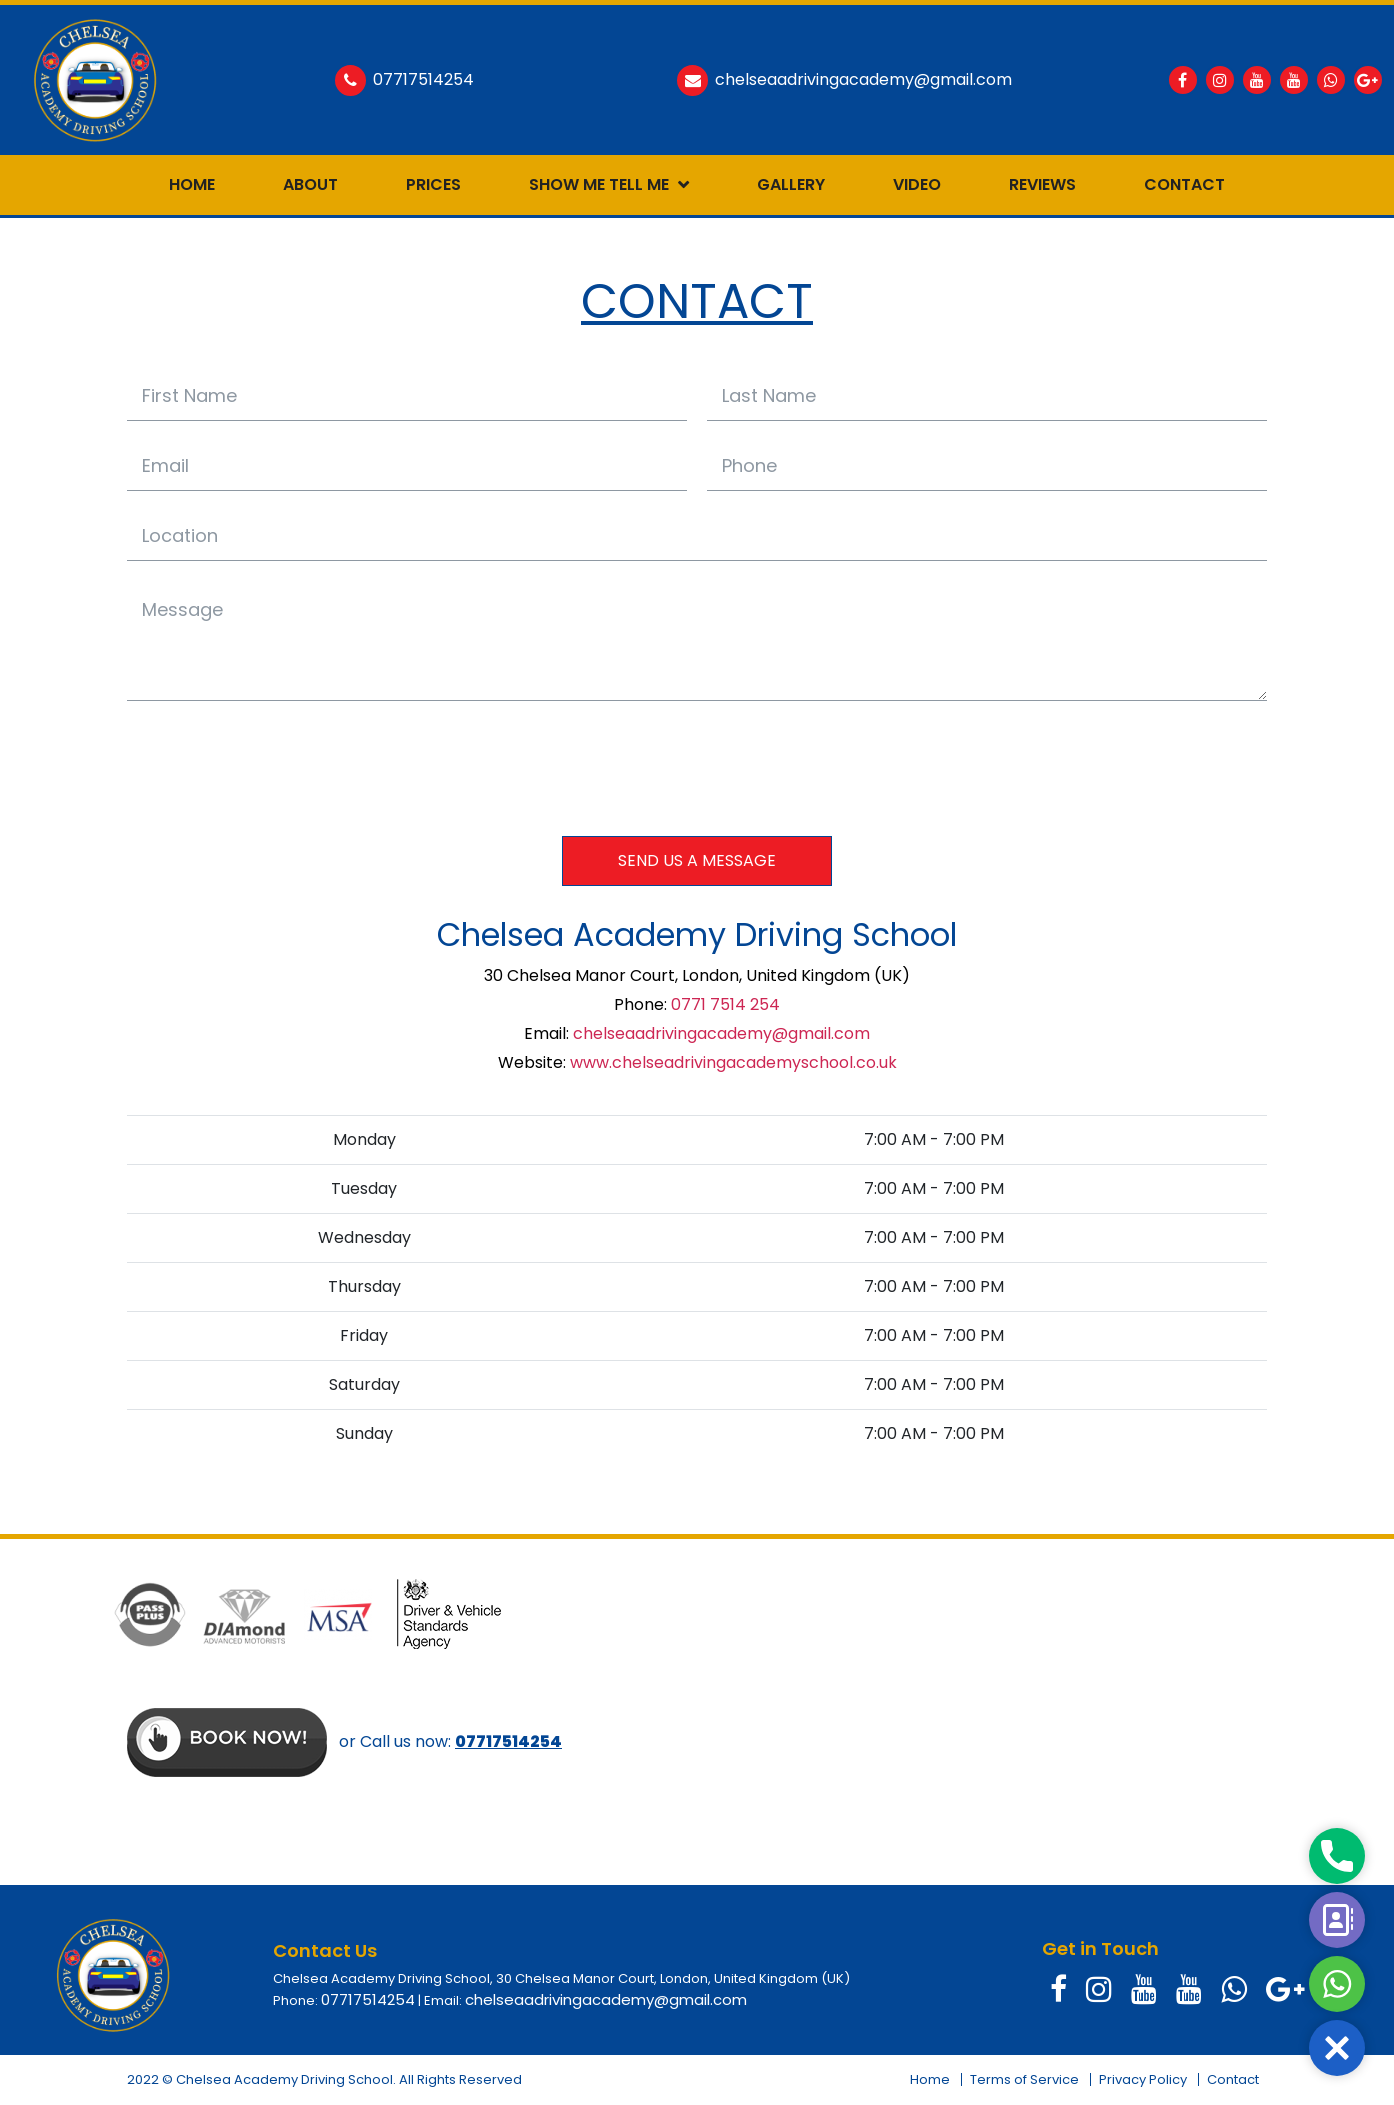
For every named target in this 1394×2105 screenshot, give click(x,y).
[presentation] (279, 767)
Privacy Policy (1143, 2079)
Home (192, 184)
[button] (1337, 2048)
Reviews (1042, 184)
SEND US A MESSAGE (697, 860)
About (310, 184)
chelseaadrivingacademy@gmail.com (721, 1033)
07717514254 (368, 1999)
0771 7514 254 (725, 1004)
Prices (433, 184)
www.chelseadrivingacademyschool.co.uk (733, 1062)
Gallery (791, 184)
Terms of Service (1024, 2079)
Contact (1184, 184)
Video (917, 184)
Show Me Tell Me (599, 184)
